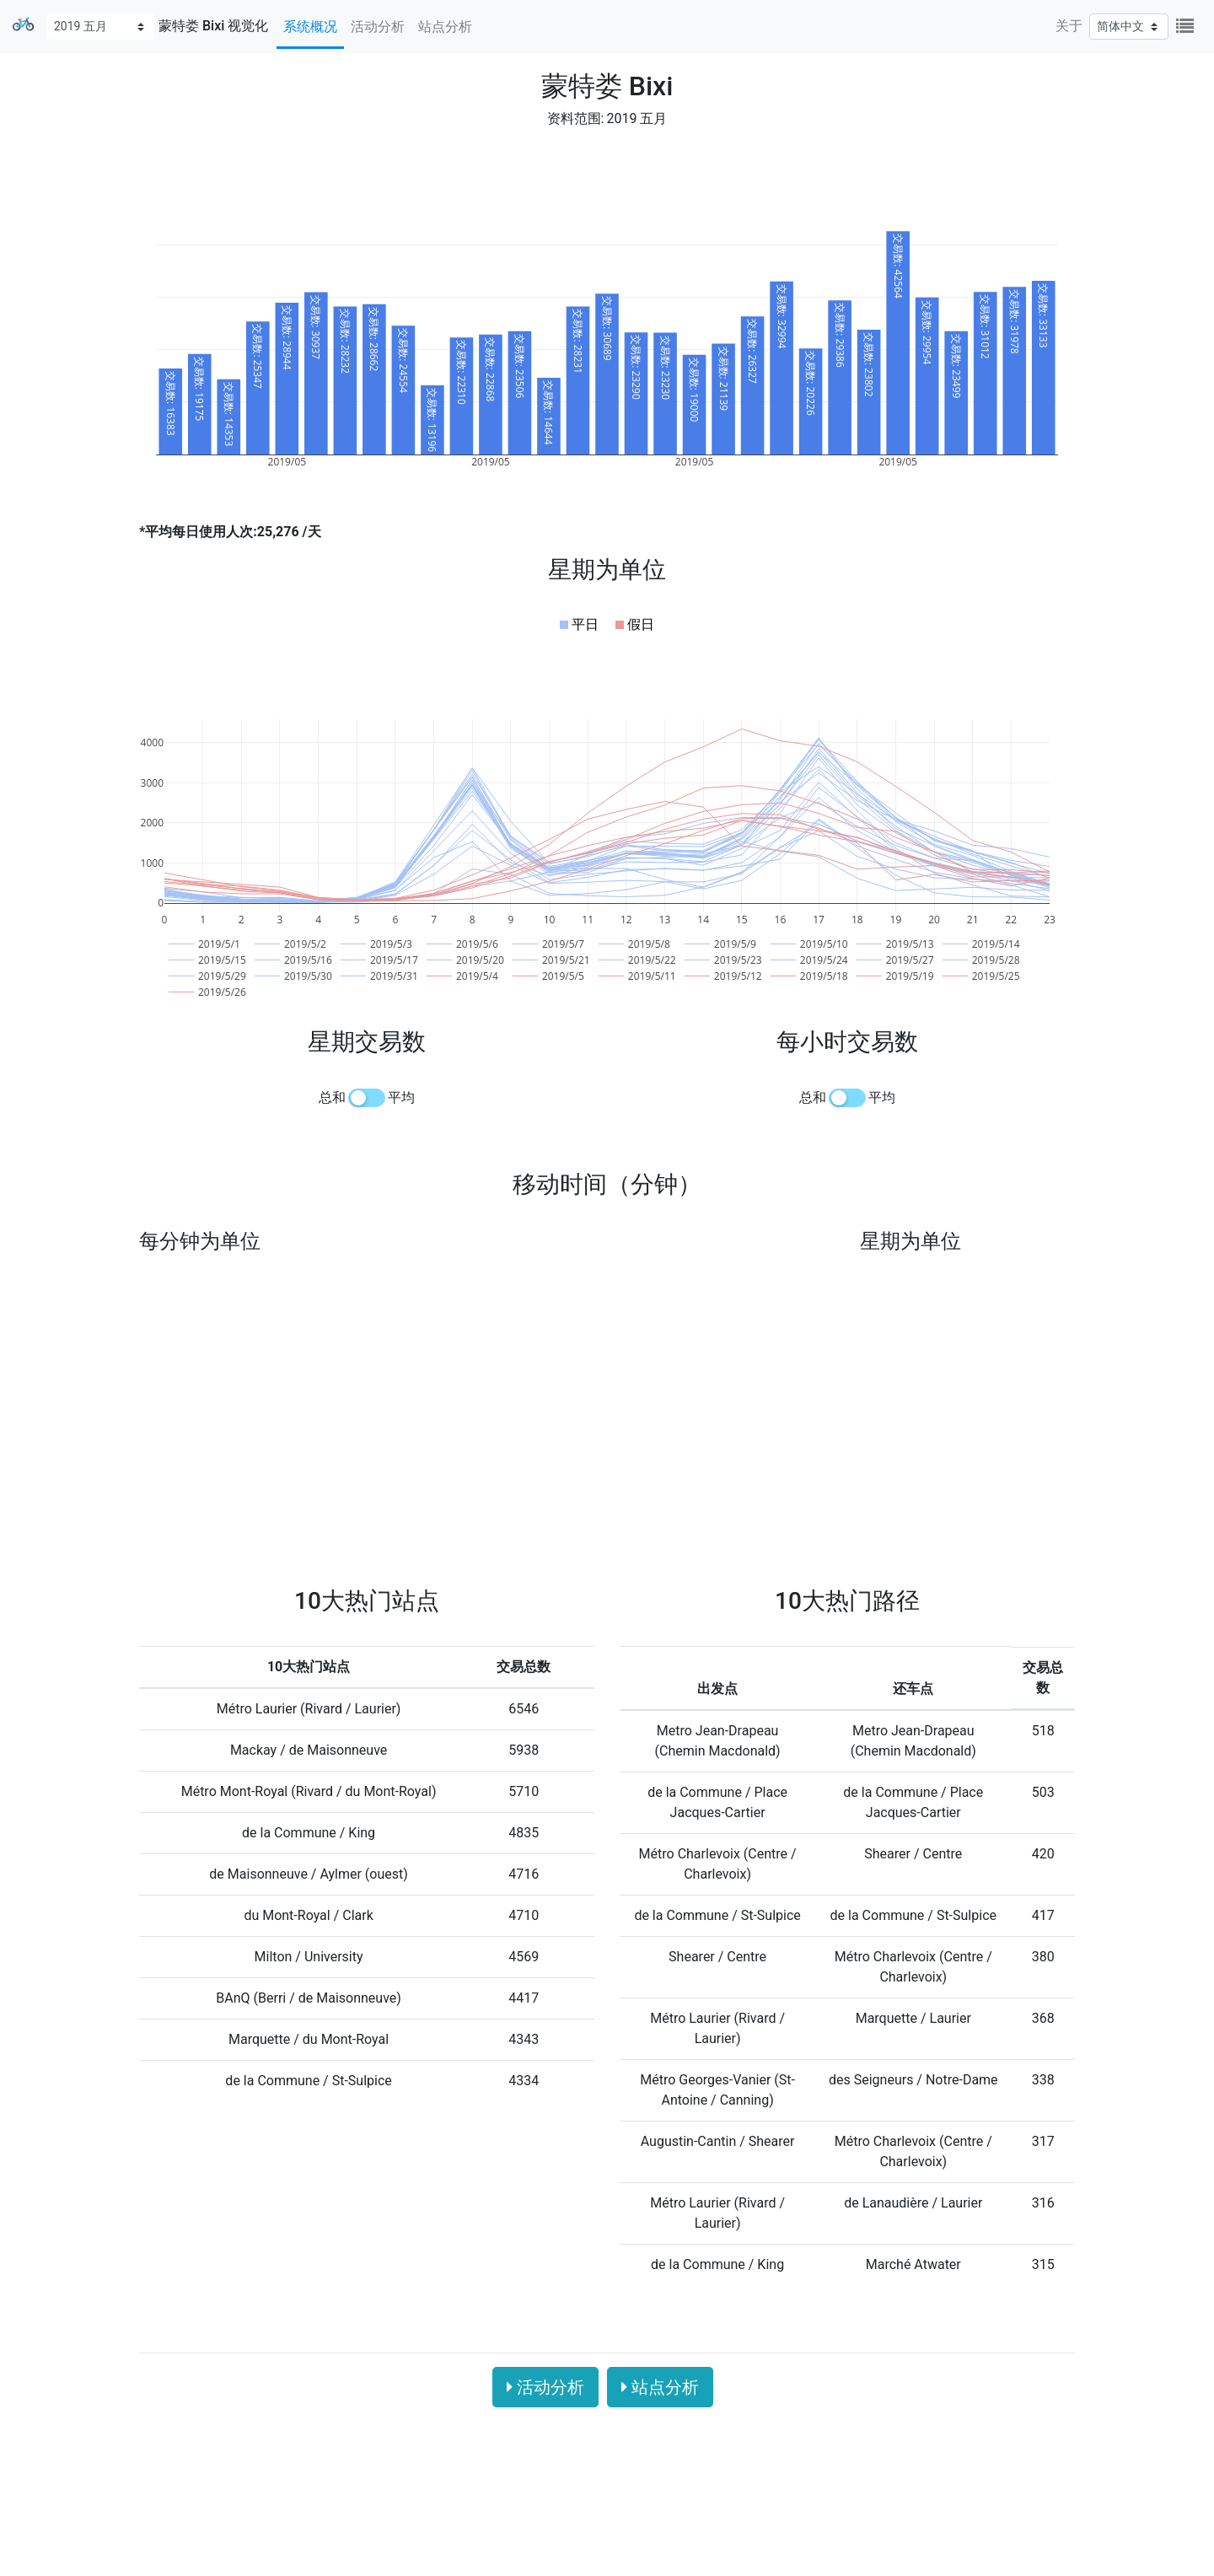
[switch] (366, 1098)
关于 (1069, 26)
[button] (579, 625)
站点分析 (445, 27)
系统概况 (310, 27)
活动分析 (378, 27)
